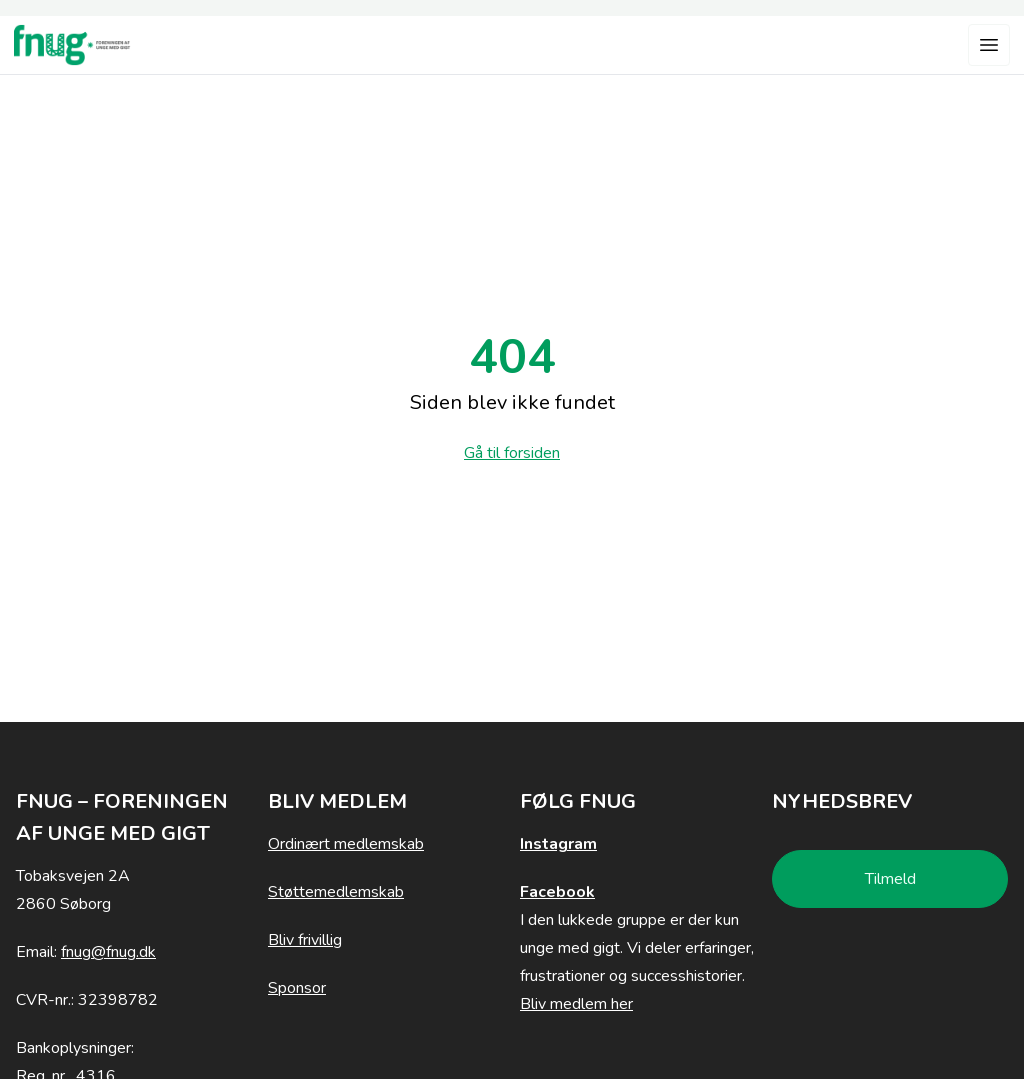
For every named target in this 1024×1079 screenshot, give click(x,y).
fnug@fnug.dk (108, 952)
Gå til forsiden (512, 453)
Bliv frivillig (305, 940)
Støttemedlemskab (336, 892)
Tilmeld (890, 879)
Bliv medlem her (576, 1004)
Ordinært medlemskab (346, 844)
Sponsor (297, 988)
